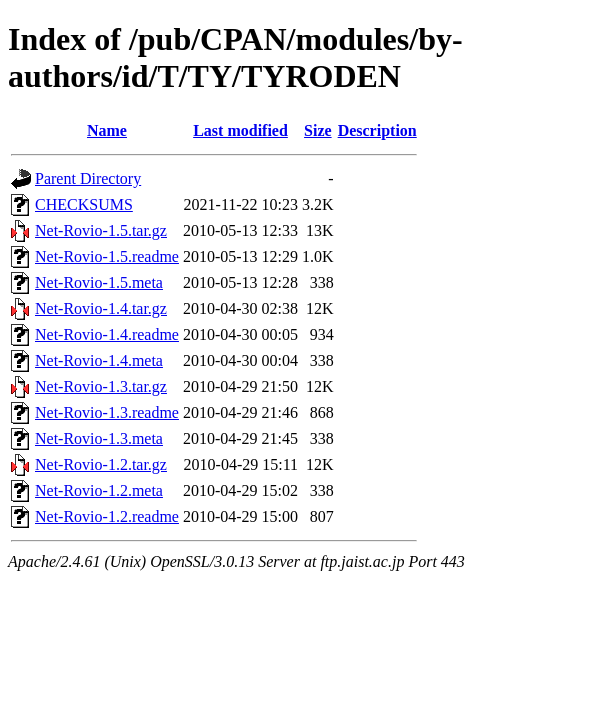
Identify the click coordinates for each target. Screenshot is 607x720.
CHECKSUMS (84, 204)
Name (107, 130)
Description (377, 130)
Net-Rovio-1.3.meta (99, 438)
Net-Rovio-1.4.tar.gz (101, 308)
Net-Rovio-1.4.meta (99, 360)
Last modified (240, 130)
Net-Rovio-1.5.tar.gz (101, 230)
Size (318, 130)
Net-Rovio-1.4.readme (107, 334)
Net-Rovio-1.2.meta (99, 490)
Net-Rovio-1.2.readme (107, 516)
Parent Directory (88, 178)
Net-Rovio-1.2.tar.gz (101, 464)
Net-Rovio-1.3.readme (107, 412)
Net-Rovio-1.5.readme (107, 256)
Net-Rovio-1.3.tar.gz (101, 386)
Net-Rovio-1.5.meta (99, 282)
